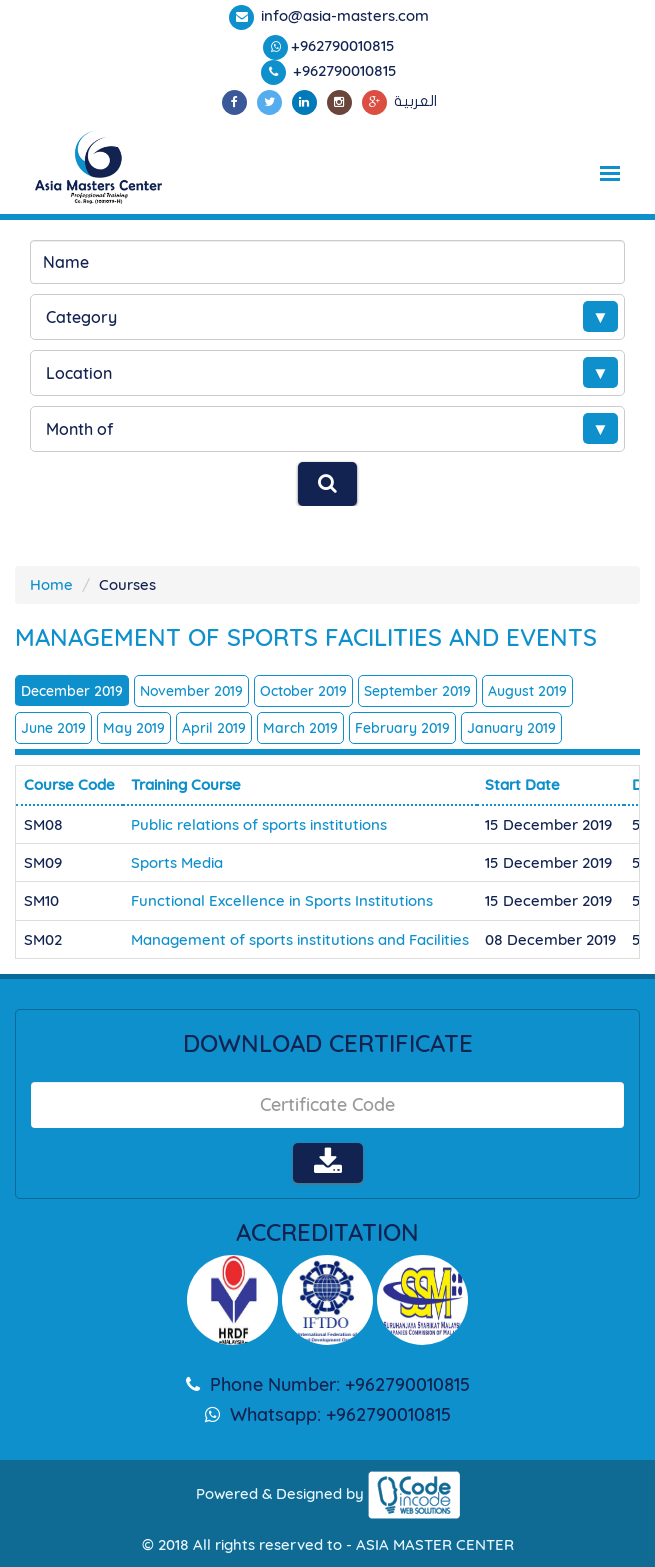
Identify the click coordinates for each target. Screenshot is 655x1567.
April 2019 (214, 728)
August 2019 (527, 691)
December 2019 (72, 691)
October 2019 (303, 691)
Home (51, 584)
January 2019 (511, 728)
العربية (415, 101)
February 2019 (402, 728)
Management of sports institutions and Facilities (300, 939)
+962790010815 (343, 45)
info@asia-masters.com (343, 15)
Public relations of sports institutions (259, 824)
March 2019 (300, 728)
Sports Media (177, 862)
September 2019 (417, 691)
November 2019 (191, 691)
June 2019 (53, 728)
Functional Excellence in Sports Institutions (282, 900)
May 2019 (134, 728)
